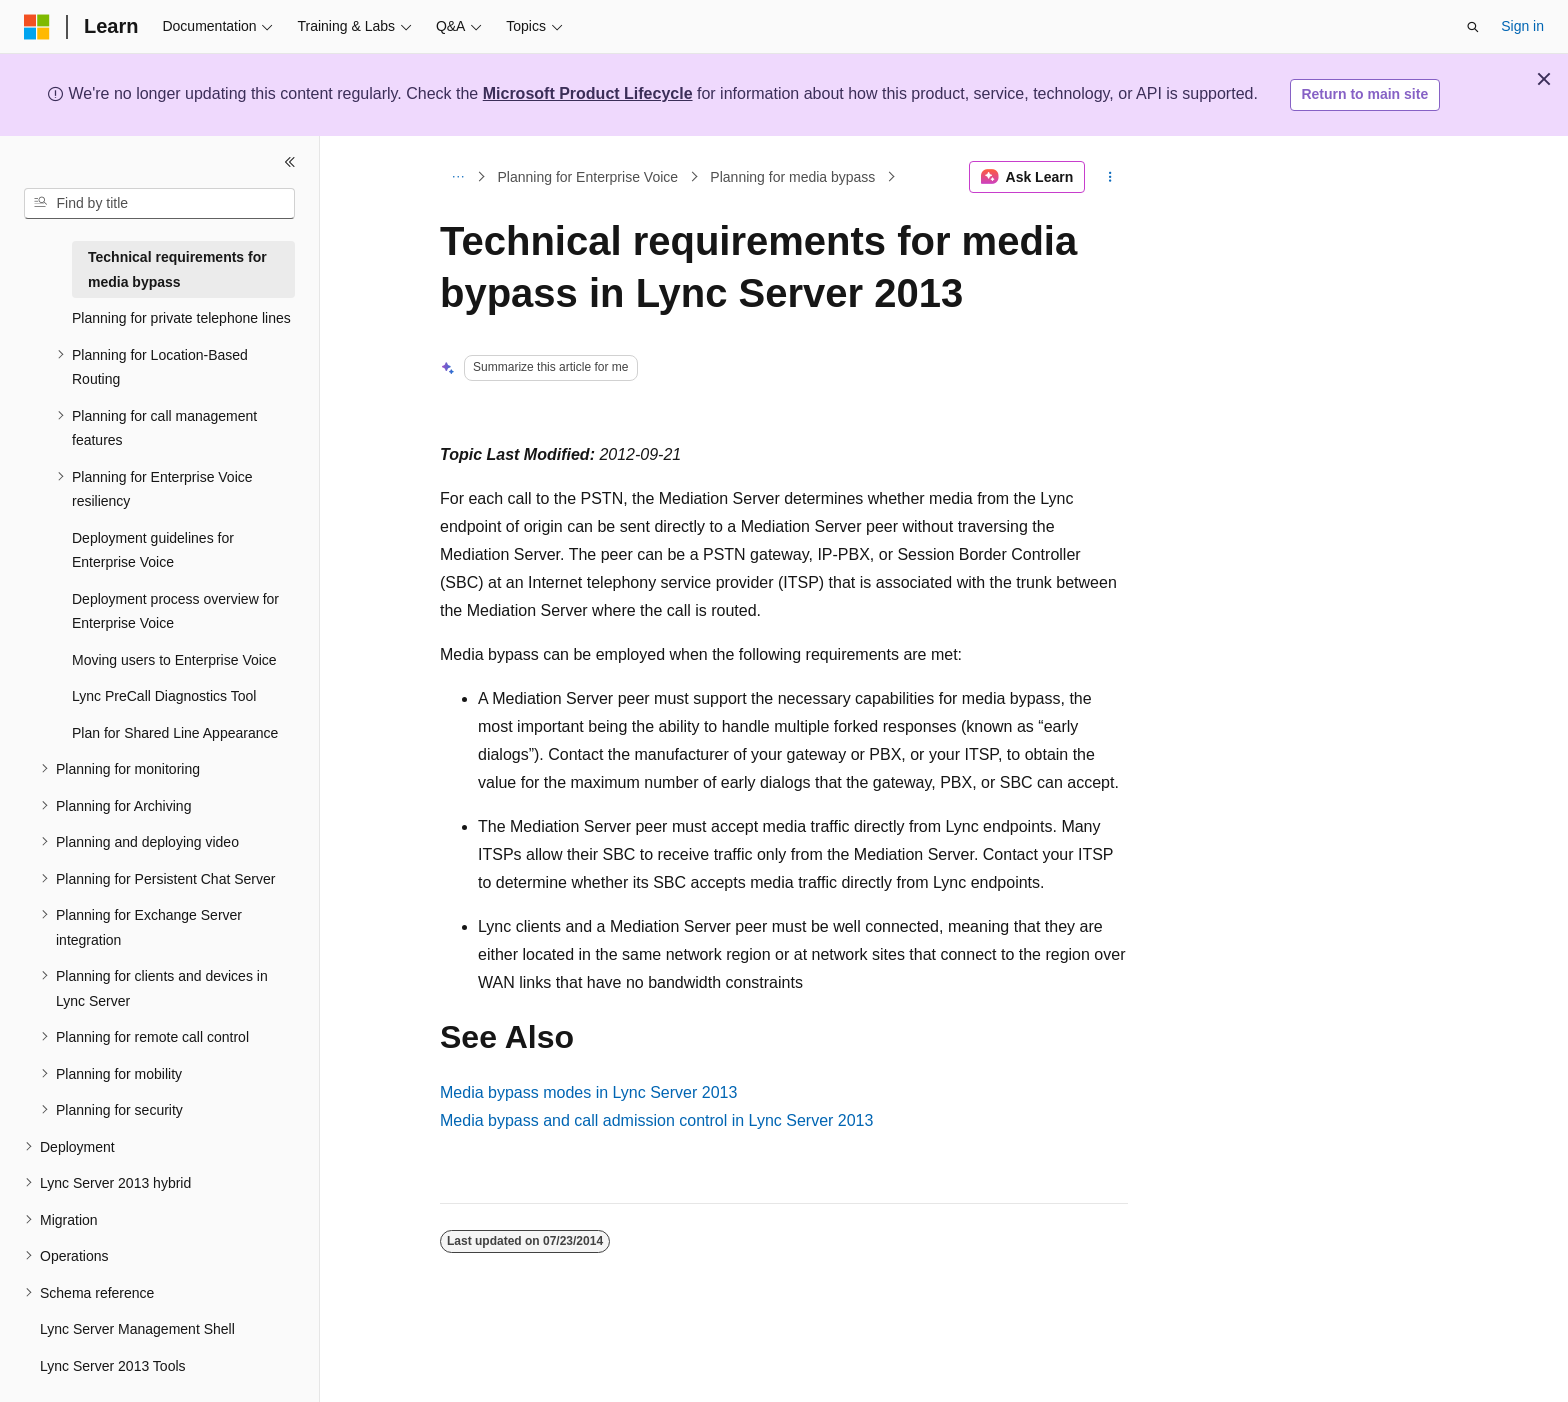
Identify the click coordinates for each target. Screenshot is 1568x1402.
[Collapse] (290, 162)
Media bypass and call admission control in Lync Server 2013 (656, 1120)
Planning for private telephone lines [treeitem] (181, 318)
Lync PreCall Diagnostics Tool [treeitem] (164, 696)
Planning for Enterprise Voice (588, 177)
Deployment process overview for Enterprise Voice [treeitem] (175, 611)
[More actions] (1110, 177)
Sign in (1522, 26)
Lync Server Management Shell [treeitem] (137, 1329)
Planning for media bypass (792, 177)
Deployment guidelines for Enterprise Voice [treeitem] (153, 550)
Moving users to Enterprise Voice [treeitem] (174, 660)
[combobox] (159, 204)
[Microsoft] (37, 27)
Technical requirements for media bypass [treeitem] (177, 269)
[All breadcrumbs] (457, 177)
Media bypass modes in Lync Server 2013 (588, 1092)
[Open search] (1473, 27)
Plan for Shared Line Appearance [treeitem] (175, 733)
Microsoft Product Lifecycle (588, 93)
